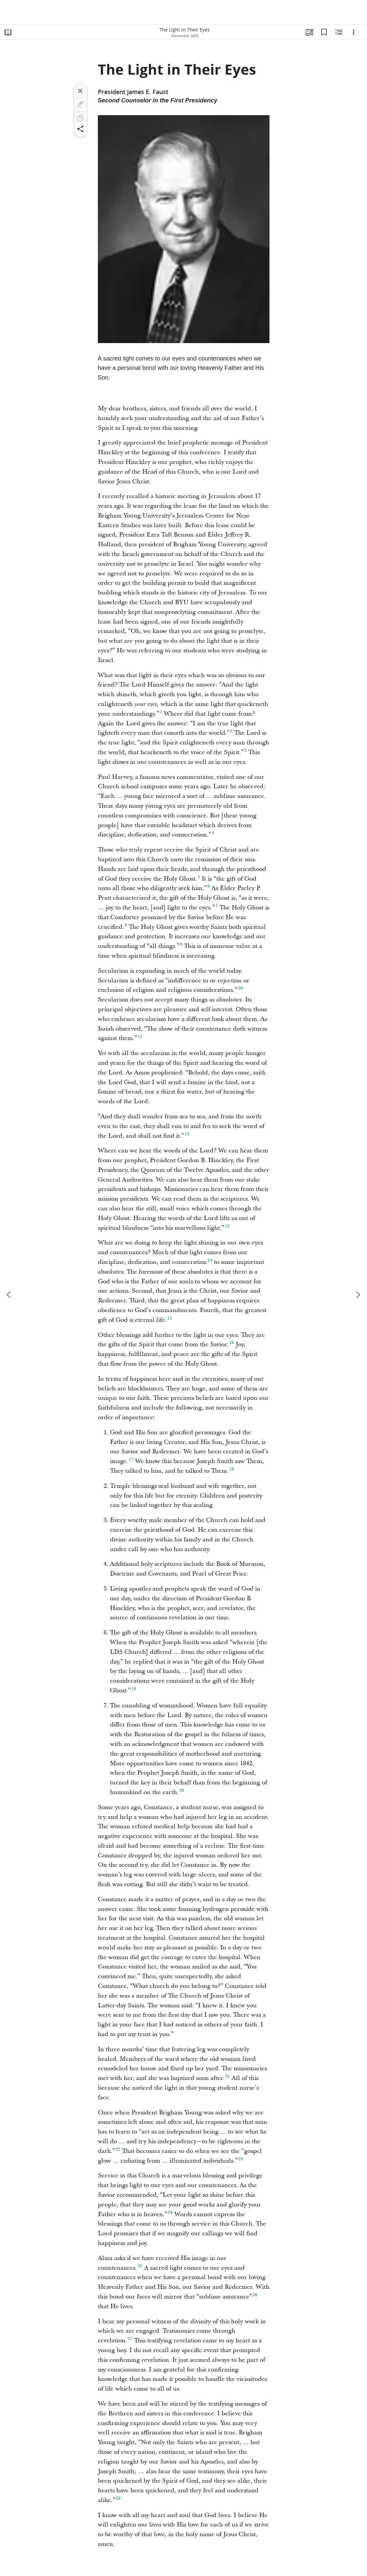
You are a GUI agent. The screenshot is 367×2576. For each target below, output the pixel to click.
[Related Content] (339, 32)
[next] (357, 1294)
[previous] (9, 1294)
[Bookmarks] (324, 32)
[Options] (353, 32)
